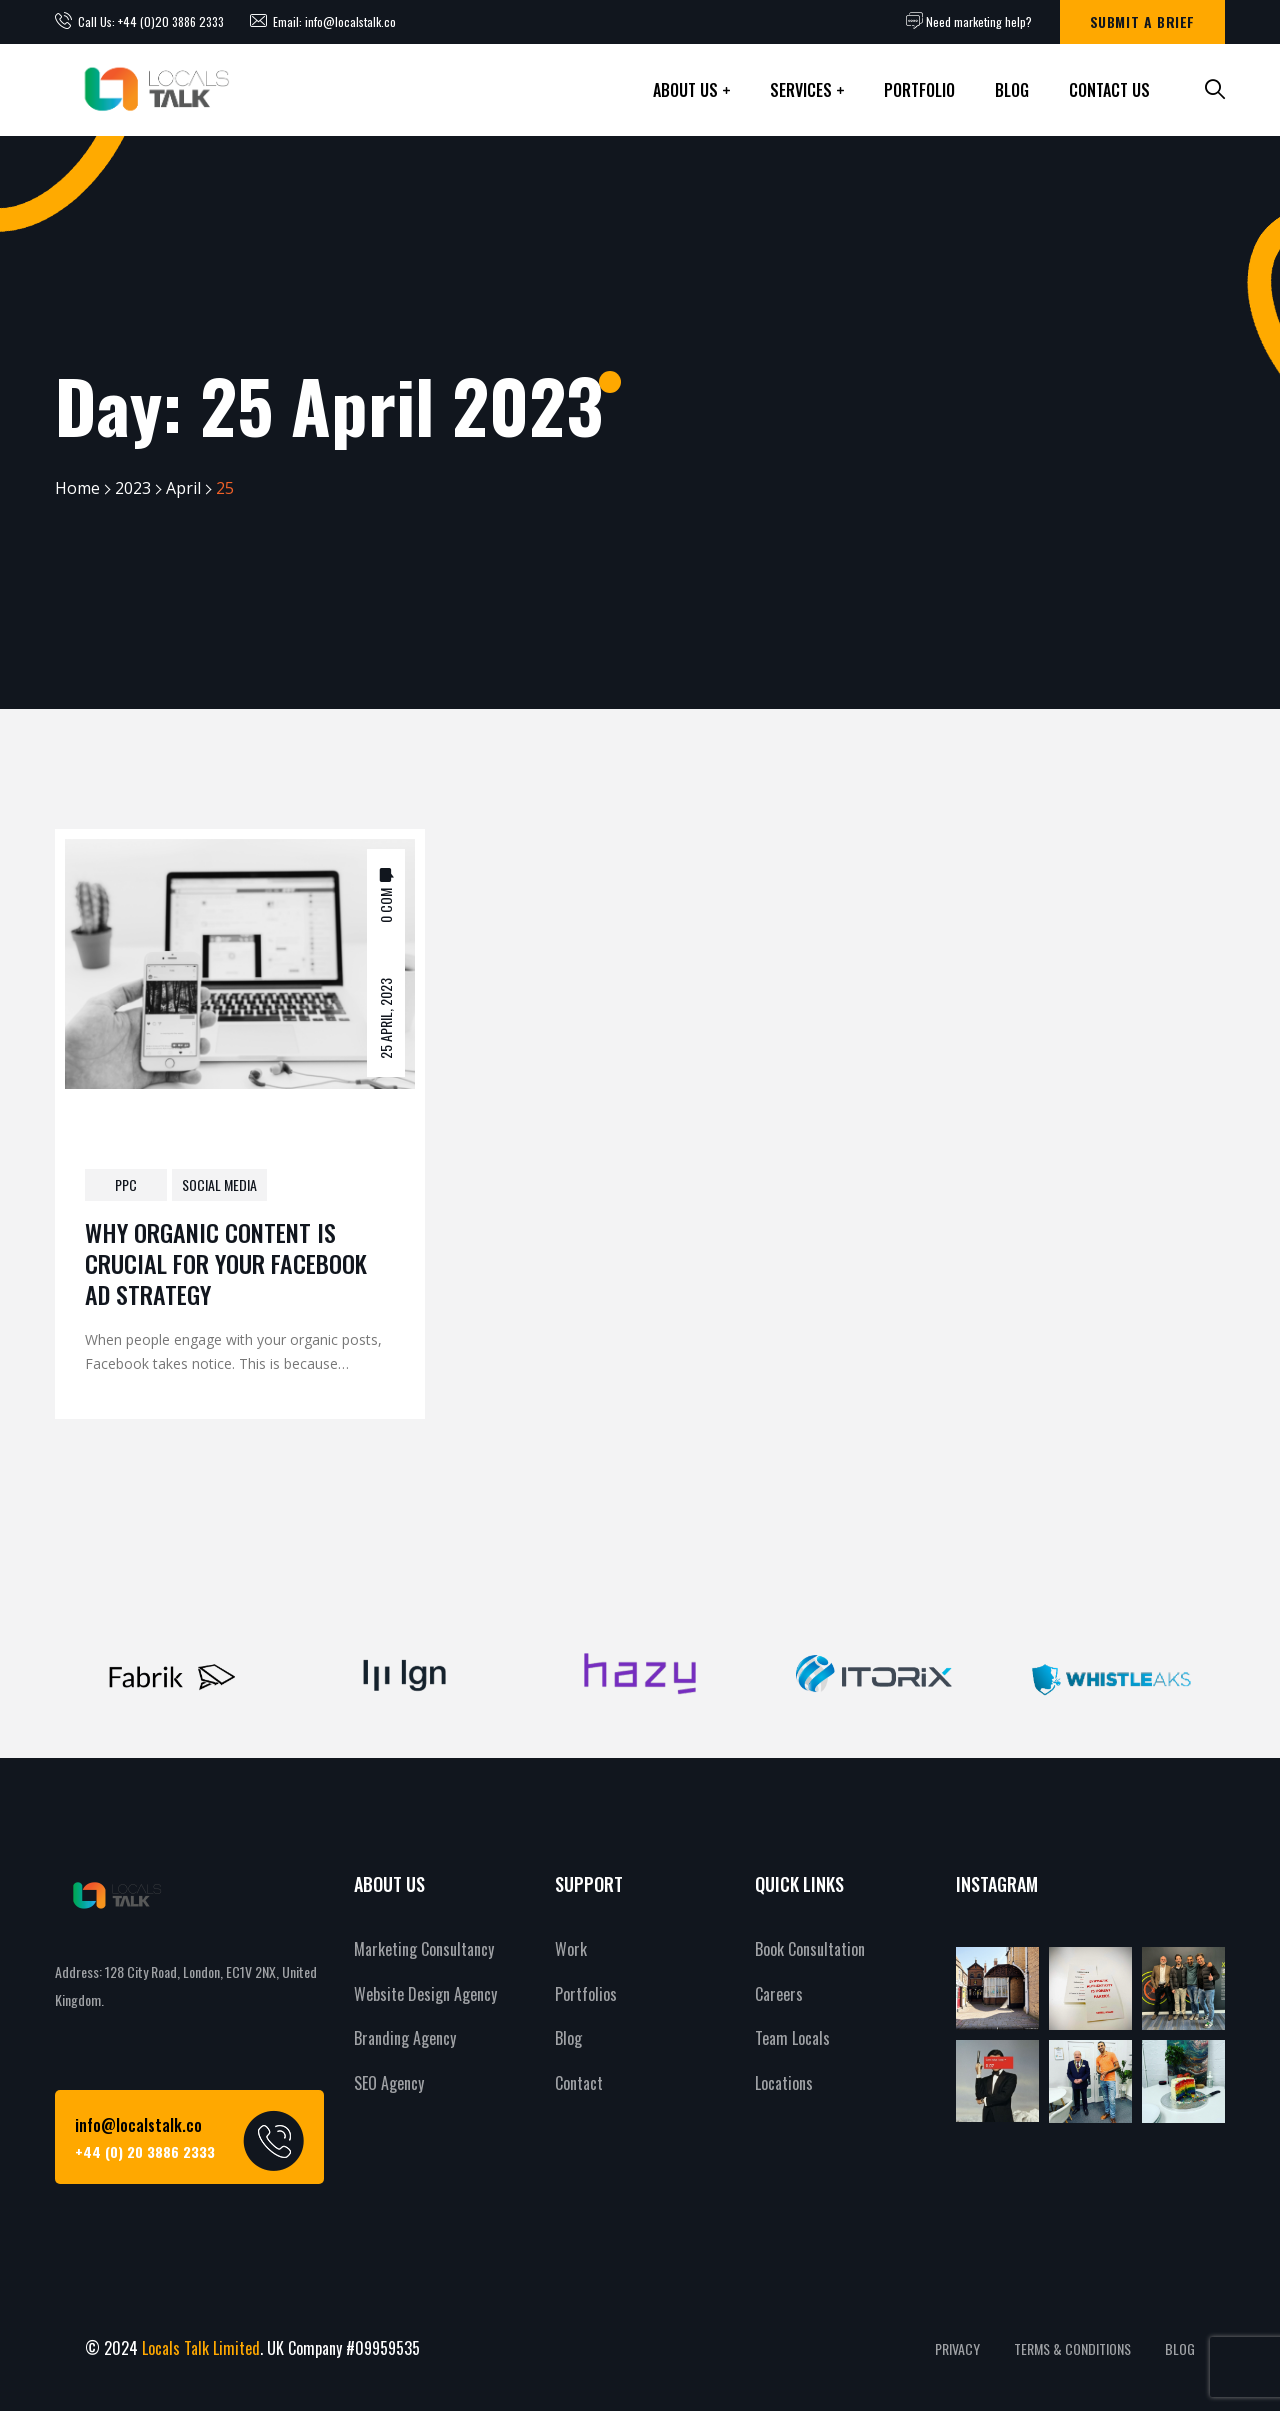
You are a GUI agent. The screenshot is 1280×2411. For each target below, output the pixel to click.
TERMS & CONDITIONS (1072, 2348)
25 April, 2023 (385, 1017)
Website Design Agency (425, 1994)
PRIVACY (957, 2348)
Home (77, 488)
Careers (779, 1994)
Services (801, 90)
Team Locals (792, 2038)
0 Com (385, 904)
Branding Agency (405, 2038)
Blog (1012, 90)
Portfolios (586, 1994)
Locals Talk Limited (201, 2348)
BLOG (1180, 2348)
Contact (579, 2083)
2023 (133, 488)
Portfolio (919, 90)
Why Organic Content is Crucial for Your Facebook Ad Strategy (226, 1263)
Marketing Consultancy (424, 1949)
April (183, 488)
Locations (784, 2083)
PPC (126, 1184)
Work (571, 1949)
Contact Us (1109, 90)
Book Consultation (810, 1949)
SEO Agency (389, 2083)
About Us (685, 90)
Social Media (219, 1184)
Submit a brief (1142, 21)
